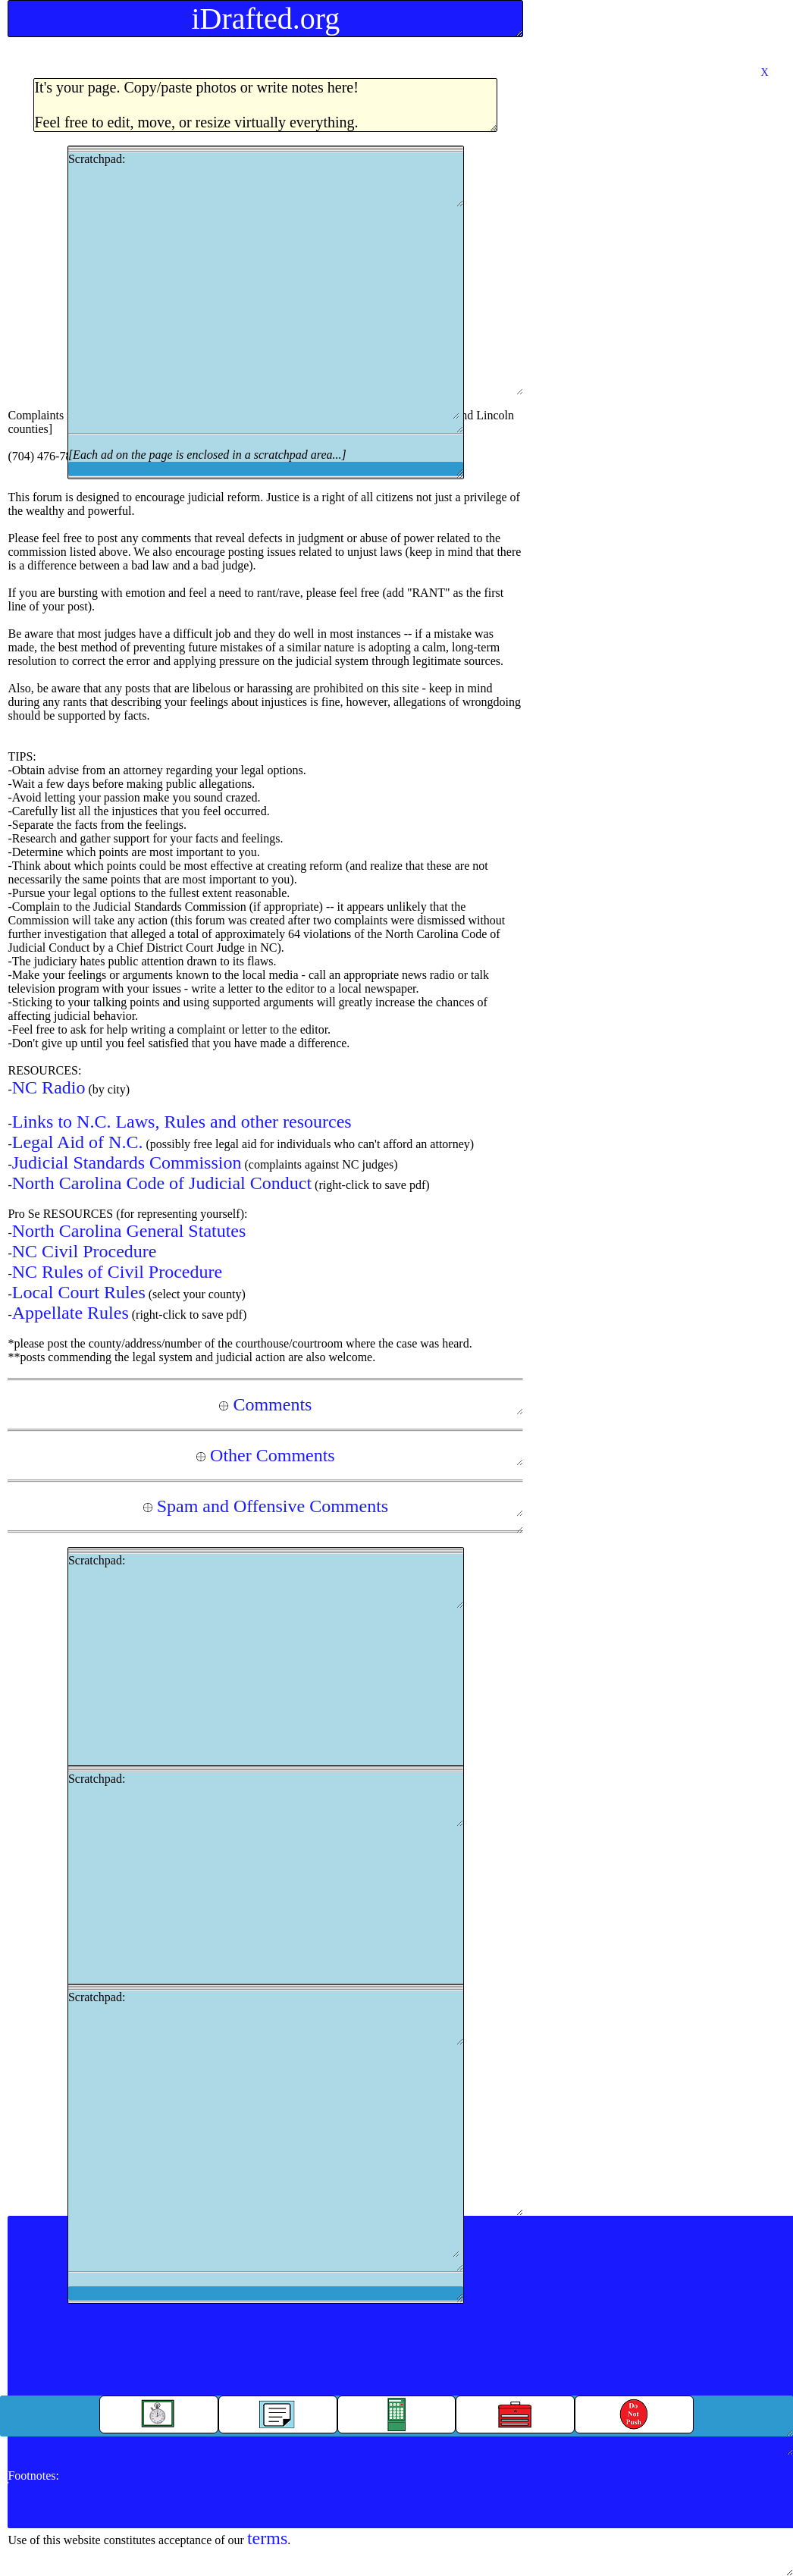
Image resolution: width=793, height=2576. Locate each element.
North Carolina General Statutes (129, 1231)
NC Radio (49, 1087)
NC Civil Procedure (84, 1251)
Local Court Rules (79, 1292)
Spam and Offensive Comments (266, 1506)
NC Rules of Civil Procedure (117, 1272)
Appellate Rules (70, 1313)
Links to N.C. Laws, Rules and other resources (182, 1121)
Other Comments (265, 1455)
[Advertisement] (263, 313)
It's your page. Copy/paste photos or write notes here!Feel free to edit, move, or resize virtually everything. (196, 104)
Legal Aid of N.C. (77, 1142)
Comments (265, 1404)
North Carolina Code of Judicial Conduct (162, 1183)
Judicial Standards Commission (127, 1162)
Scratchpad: (265, 312)
